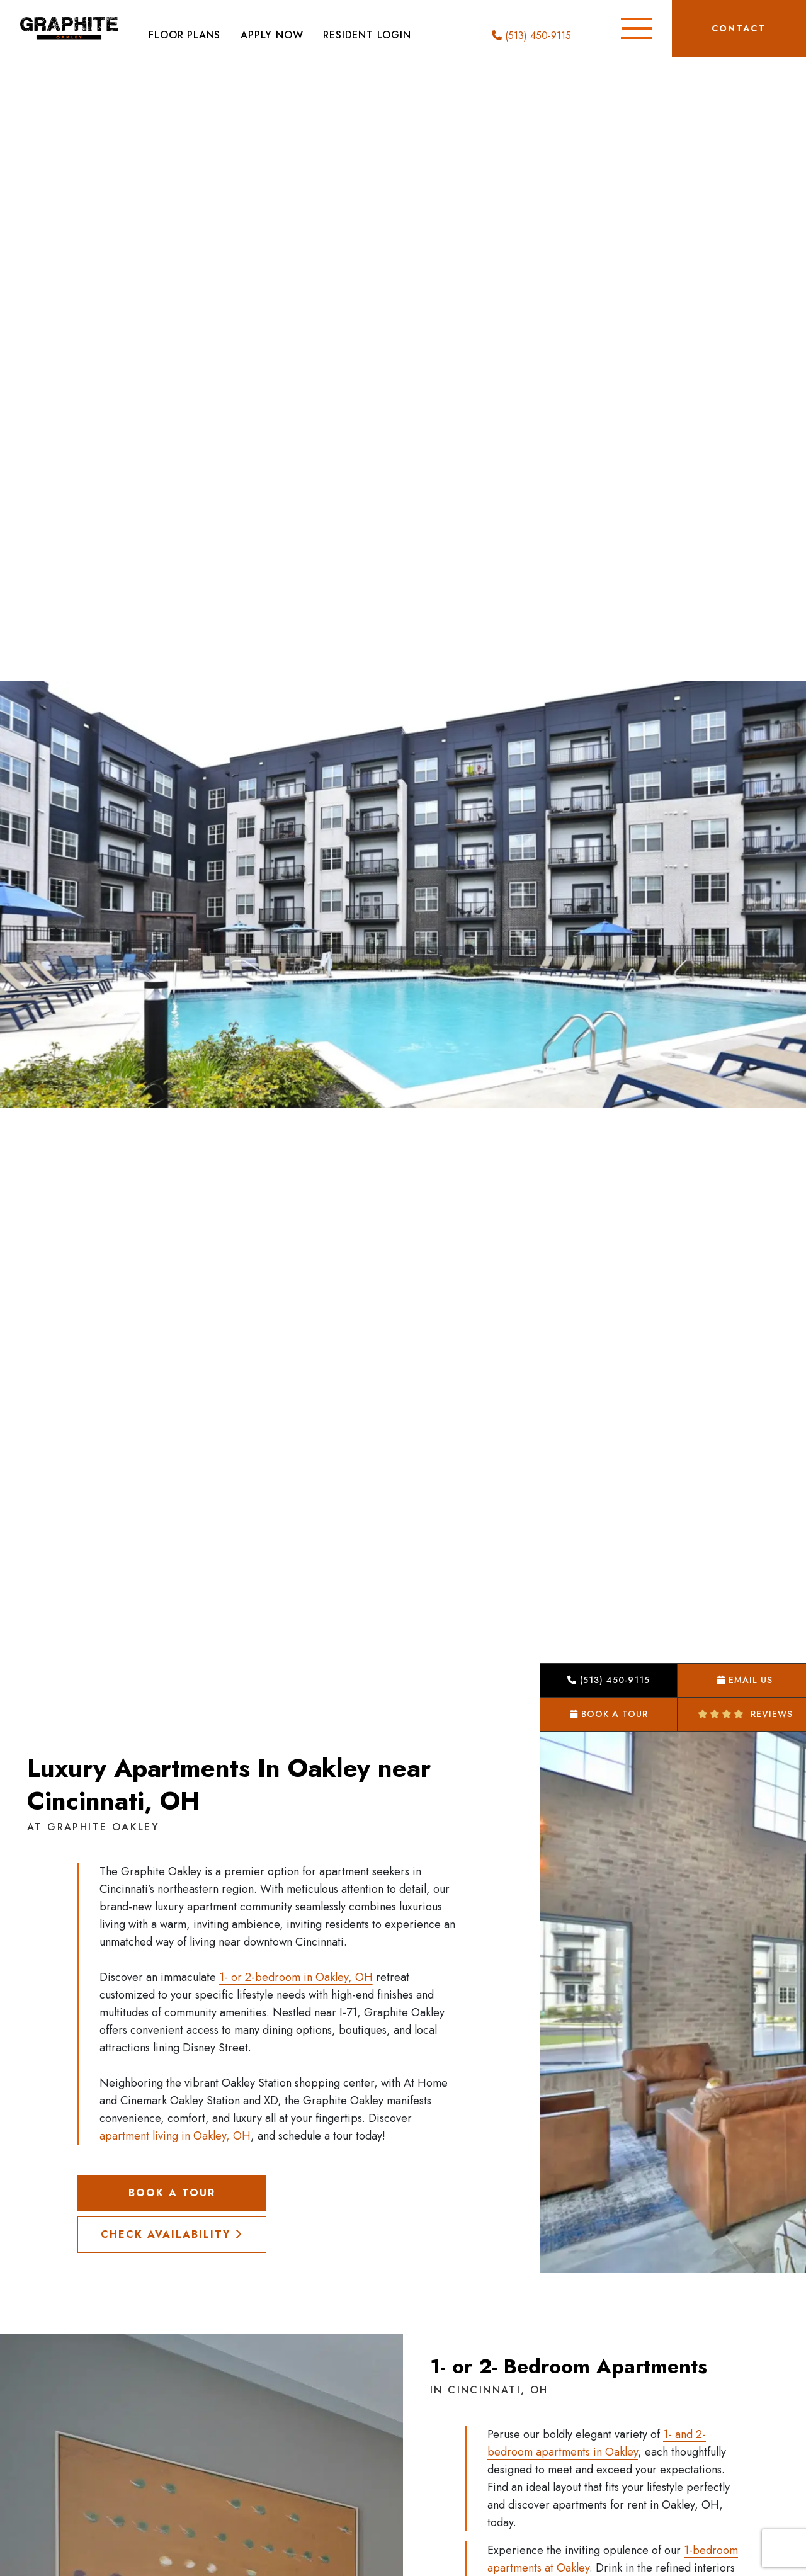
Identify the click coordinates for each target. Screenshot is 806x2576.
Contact (739, 28)
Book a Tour (171, 2193)
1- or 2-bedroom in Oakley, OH (296, 1977)
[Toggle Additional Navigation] (636, 28)
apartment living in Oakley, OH (175, 2136)
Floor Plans (184, 35)
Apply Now (272, 35)
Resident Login (367, 35)
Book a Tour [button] (609, 1714)
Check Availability (171, 2234)
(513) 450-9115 (531, 35)
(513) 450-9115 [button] (608, 1680)
